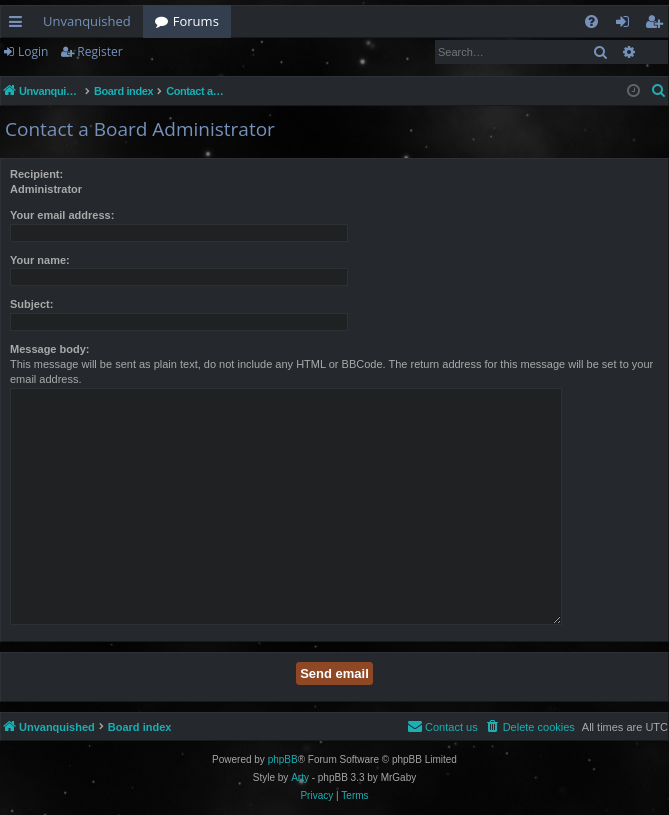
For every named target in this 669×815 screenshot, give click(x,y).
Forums (196, 21)
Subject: (31, 304)
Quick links (19, 25)
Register (99, 51)
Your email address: (62, 215)
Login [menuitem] (626, 25)
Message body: (49, 349)
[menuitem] (591, 21)
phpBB (283, 759)
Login (33, 51)
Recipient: (36, 174)
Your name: (40, 260)
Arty (300, 777)
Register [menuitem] (658, 25)
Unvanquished (87, 21)
